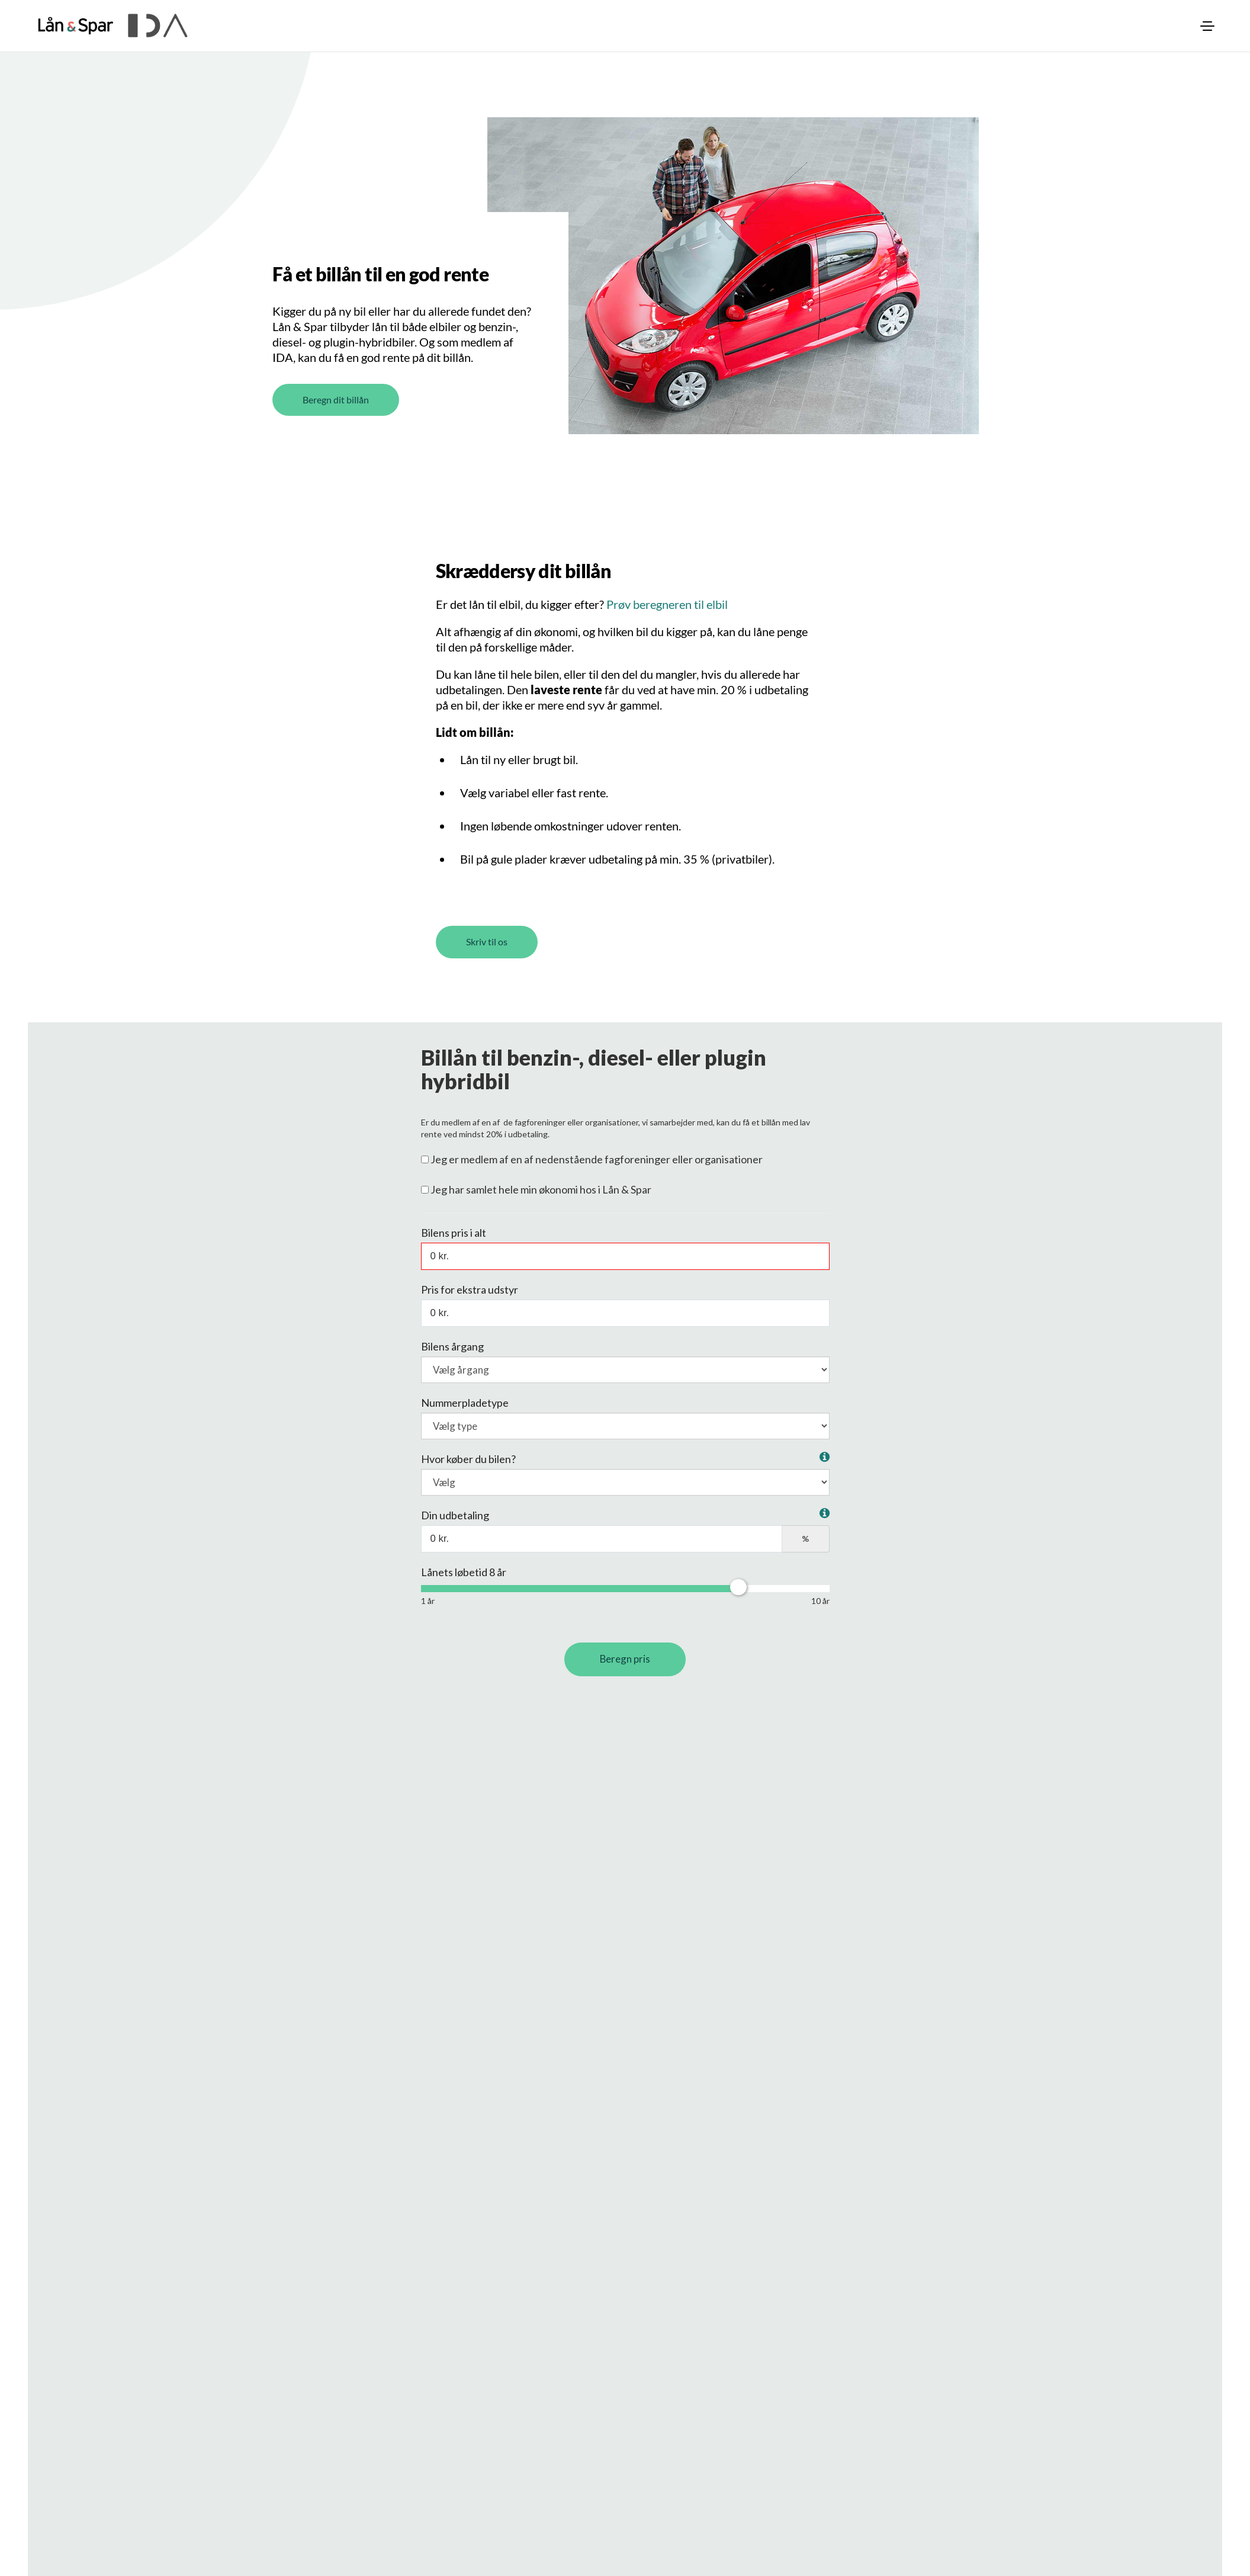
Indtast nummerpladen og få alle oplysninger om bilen (544, 1923)
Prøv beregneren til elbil (667, 632)
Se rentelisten (463, 2081)
